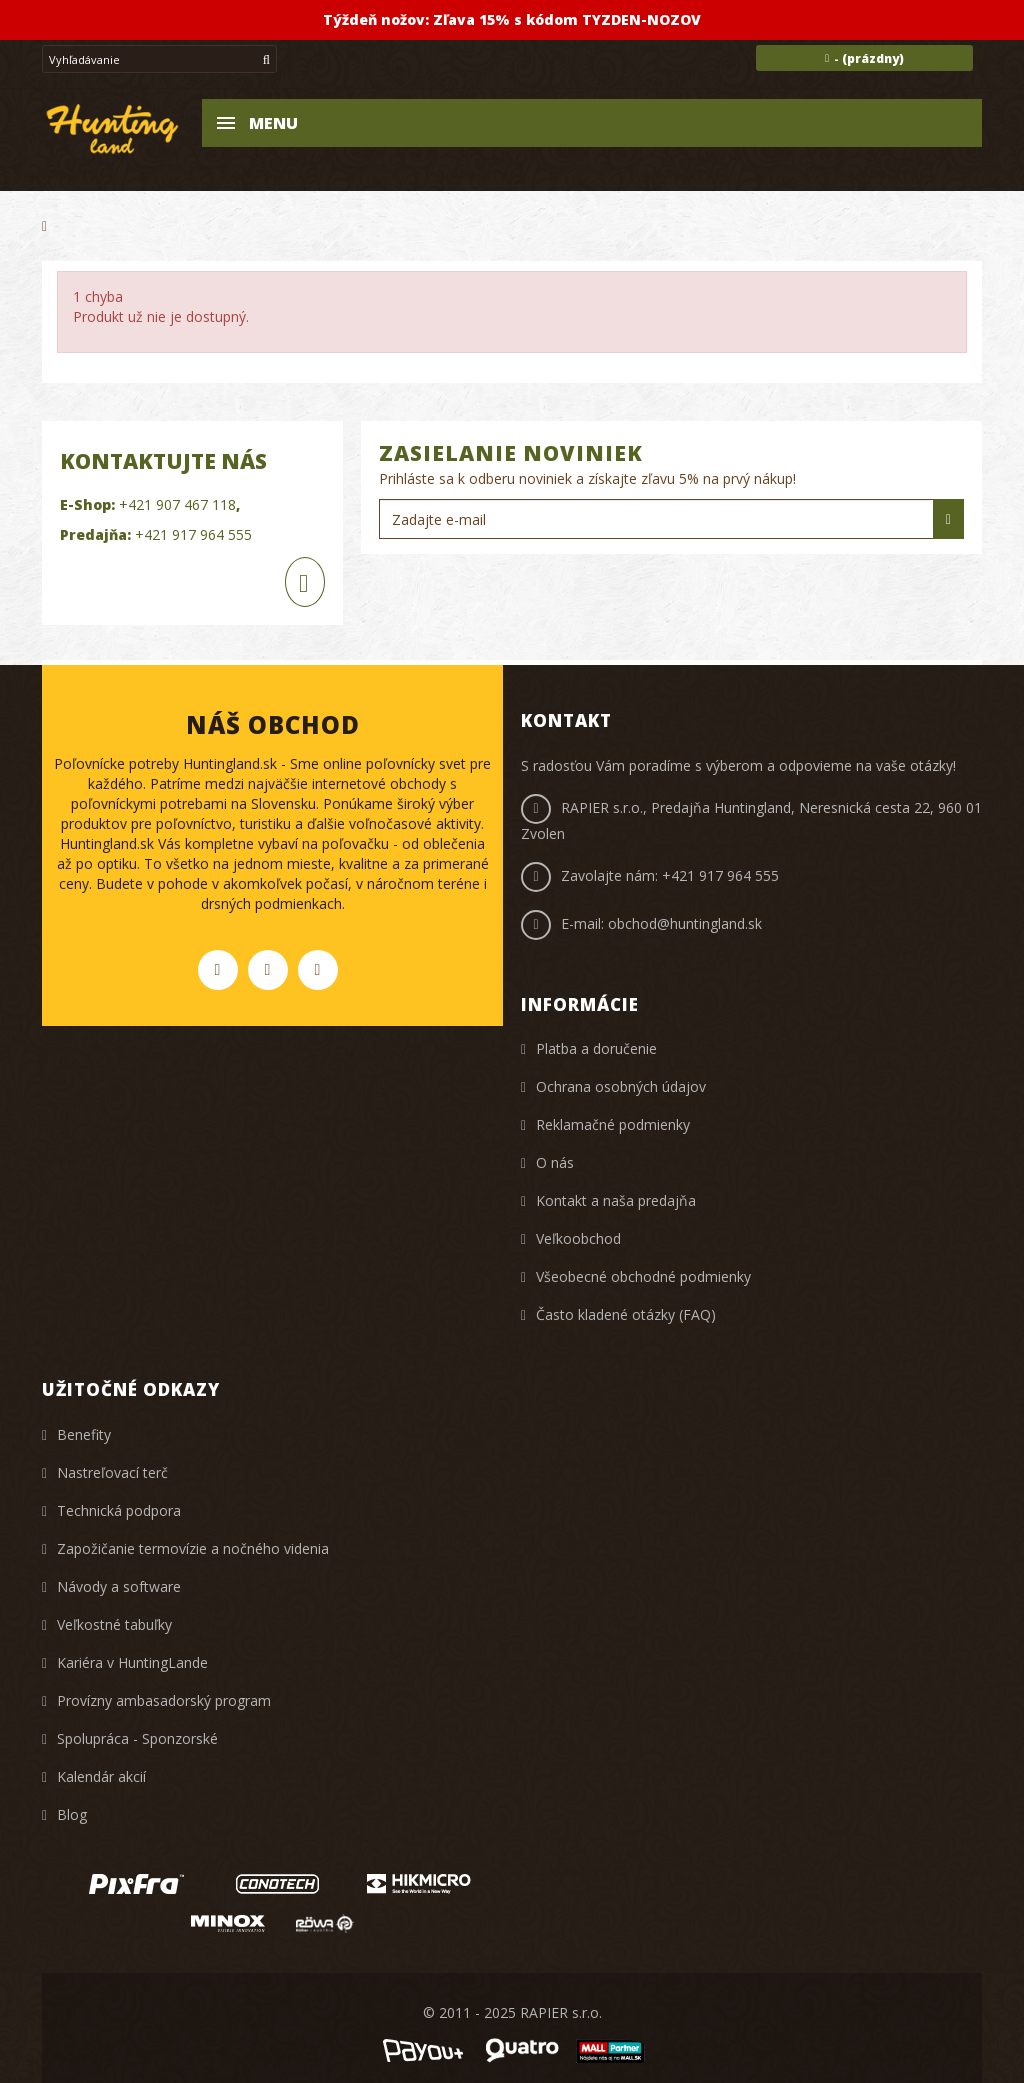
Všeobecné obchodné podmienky (643, 1276)
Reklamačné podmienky (613, 1124)
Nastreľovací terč (112, 1472)
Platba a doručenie (596, 1048)
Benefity (84, 1434)
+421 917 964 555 (193, 534)
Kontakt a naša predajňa (616, 1200)
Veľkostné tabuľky (114, 1624)
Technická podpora (119, 1510)
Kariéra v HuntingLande (132, 1662)
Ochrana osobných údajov (621, 1086)
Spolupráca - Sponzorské (137, 1738)
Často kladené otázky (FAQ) (626, 1314)
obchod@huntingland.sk (685, 923)
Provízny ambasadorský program (164, 1700)
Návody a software (119, 1586)
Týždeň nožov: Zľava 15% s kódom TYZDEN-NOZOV (512, 19)
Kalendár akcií (101, 1776)
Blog (72, 1814)
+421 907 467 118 (177, 504)
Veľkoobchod (578, 1238)
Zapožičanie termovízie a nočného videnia (193, 1548)
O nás (555, 1162)
